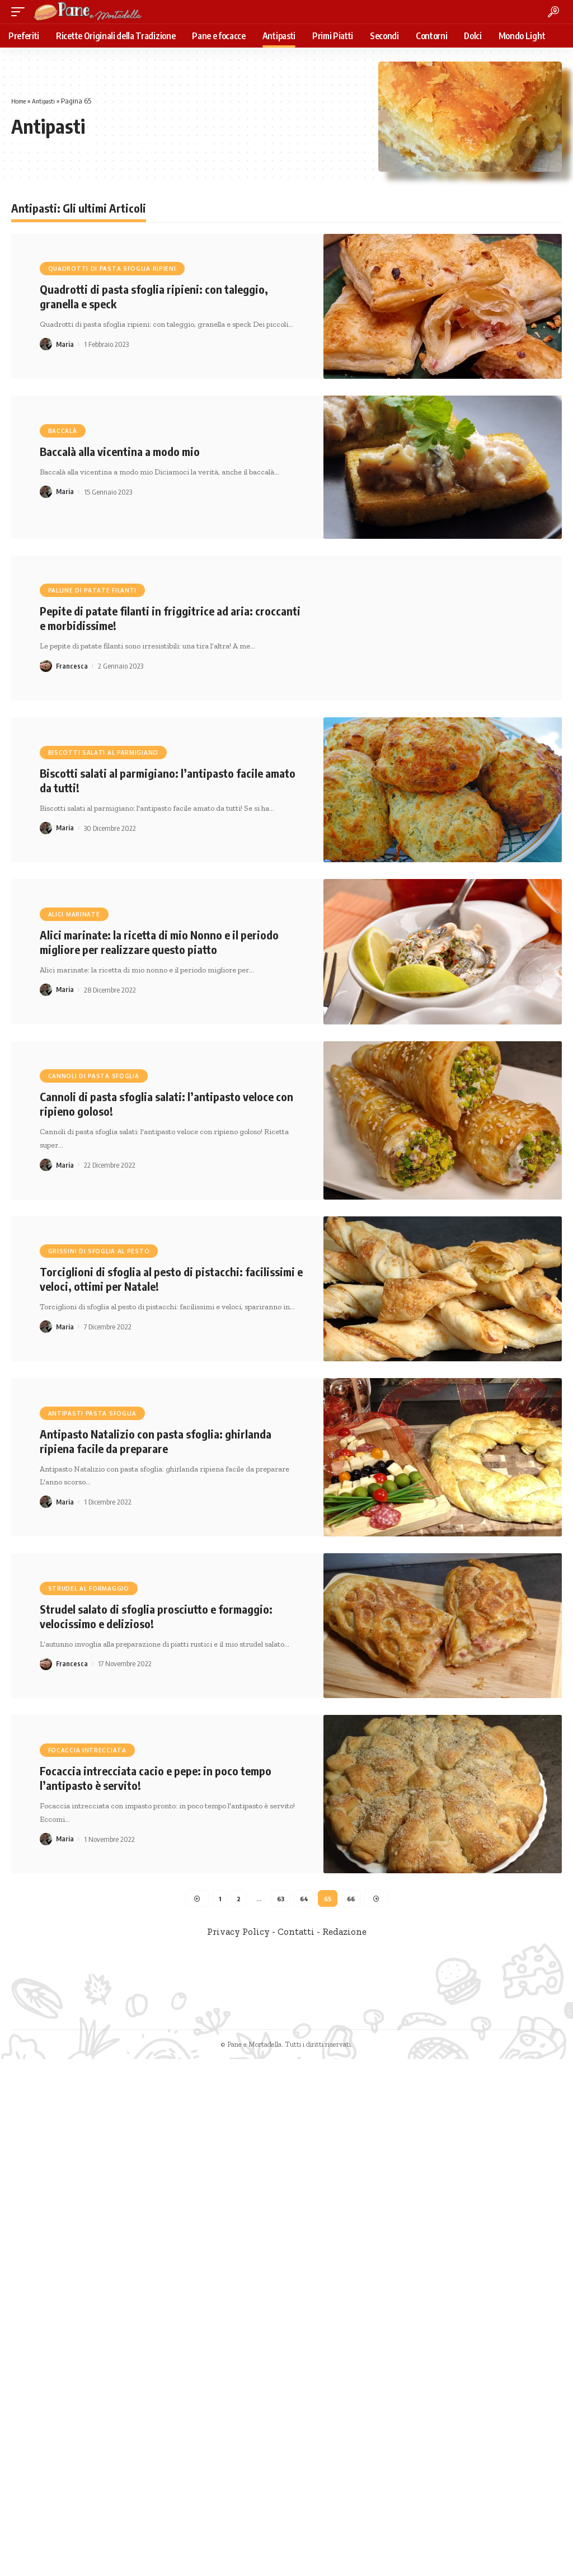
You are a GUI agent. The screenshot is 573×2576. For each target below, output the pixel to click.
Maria (65, 344)
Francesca (72, 665)
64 (303, 1899)
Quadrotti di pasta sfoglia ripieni (112, 268)
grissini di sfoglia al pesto (99, 1251)
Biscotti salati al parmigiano (103, 752)
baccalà (62, 430)
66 (351, 1899)
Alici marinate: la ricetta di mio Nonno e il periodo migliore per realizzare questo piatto (159, 942)
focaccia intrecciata (87, 1750)
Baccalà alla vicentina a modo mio (120, 451)
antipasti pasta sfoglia (92, 1413)
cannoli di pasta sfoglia (93, 1076)
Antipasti (48, 100)
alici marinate (74, 914)
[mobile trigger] (20, 11)
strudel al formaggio (88, 1588)
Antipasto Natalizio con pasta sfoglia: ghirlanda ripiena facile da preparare (155, 1441)
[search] (553, 11)
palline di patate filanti (92, 590)
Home (20, 100)
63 (279, 1899)
